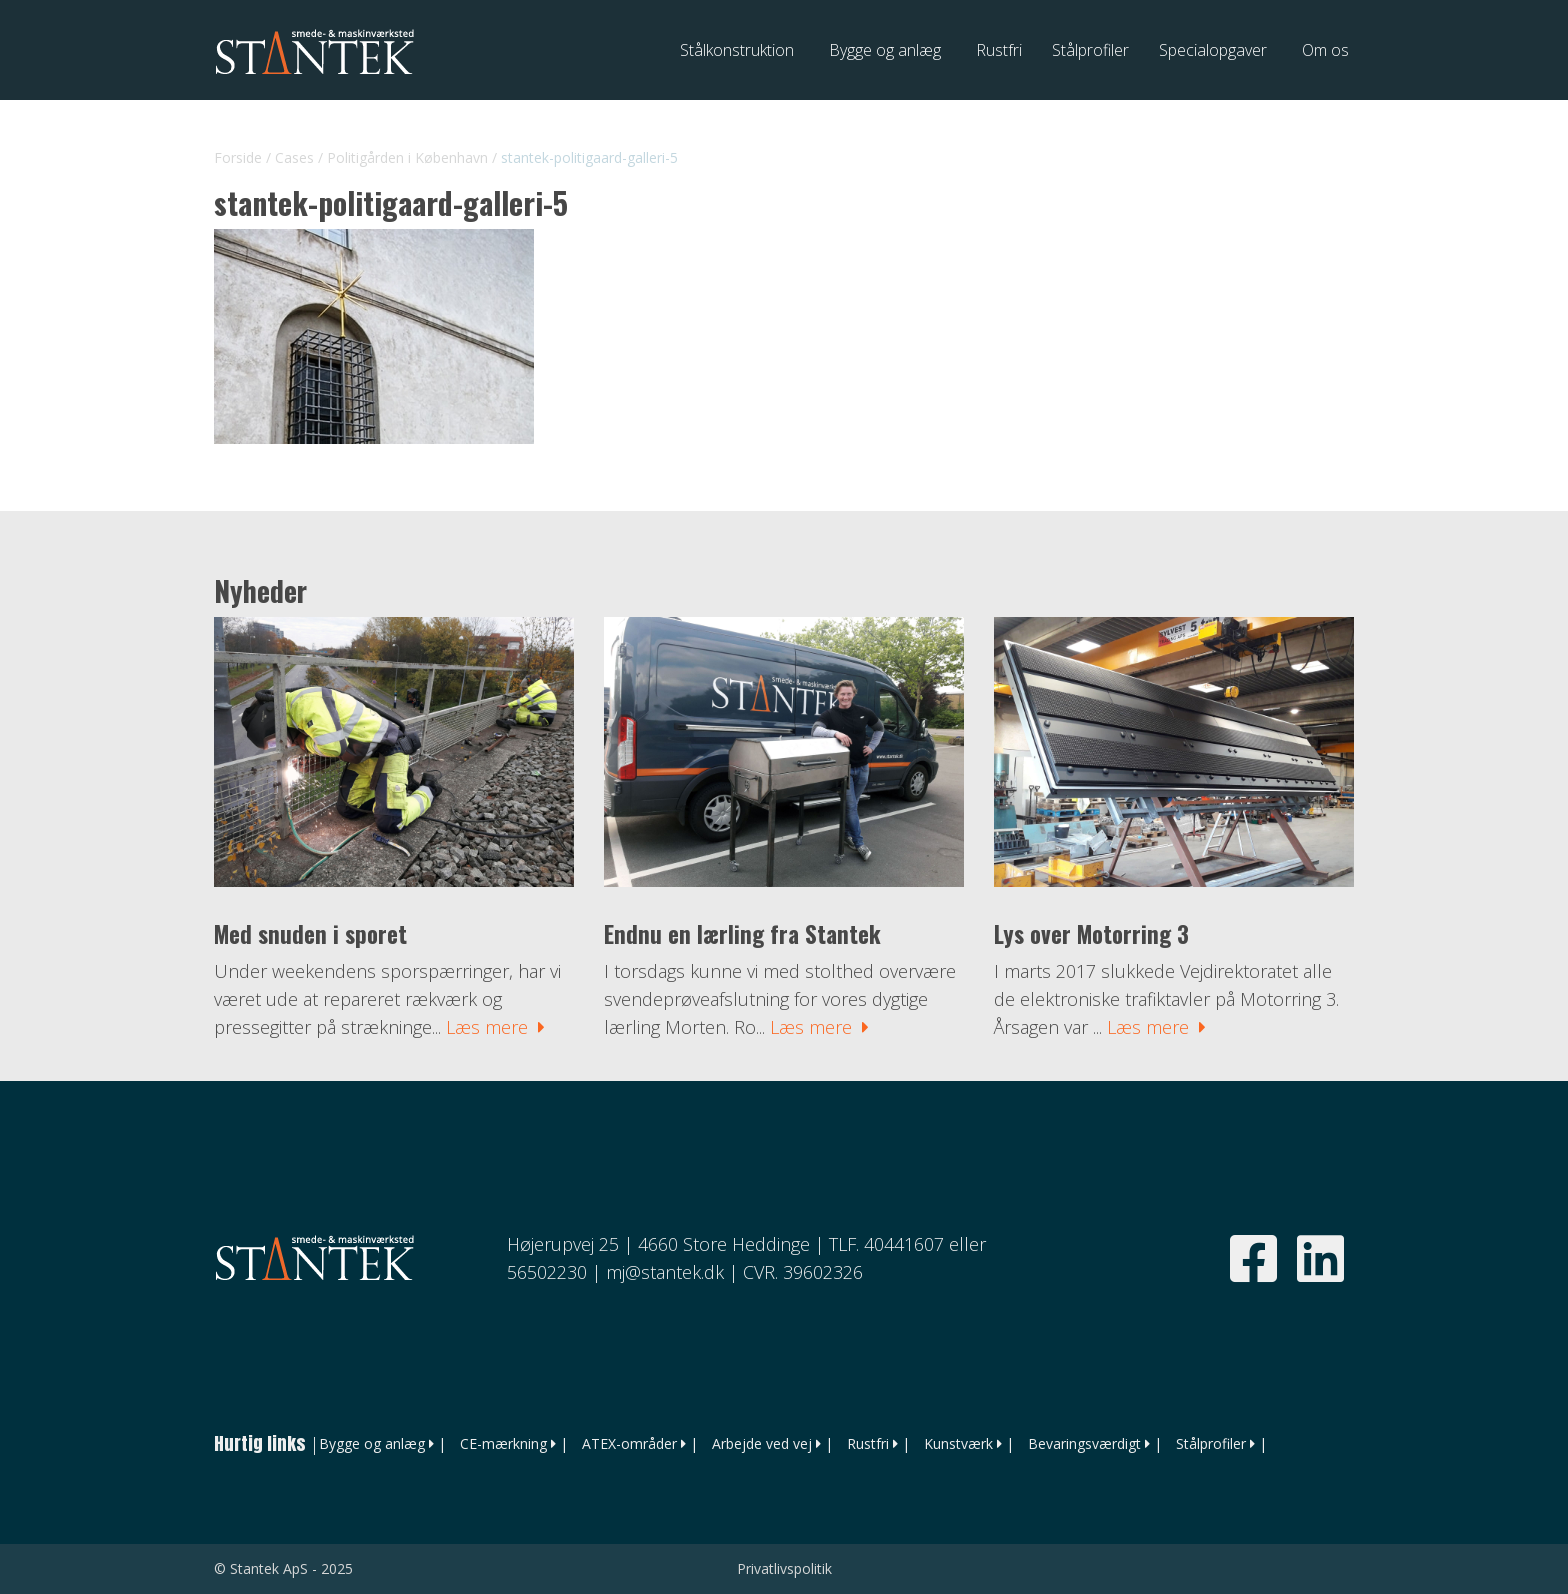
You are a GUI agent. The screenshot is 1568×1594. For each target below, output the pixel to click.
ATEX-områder (629, 1443)
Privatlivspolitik (784, 1568)
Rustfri (868, 1443)
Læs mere (495, 1027)
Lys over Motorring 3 (1091, 934)
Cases (294, 157)
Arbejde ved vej (762, 1443)
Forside (238, 157)
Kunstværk (958, 1443)
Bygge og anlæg (372, 1443)
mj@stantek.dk (665, 1272)
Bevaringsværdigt (1084, 1443)
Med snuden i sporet (310, 934)
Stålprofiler (1211, 1443)
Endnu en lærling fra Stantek (742, 934)
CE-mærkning (503, 1443)
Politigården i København (407, 157)
